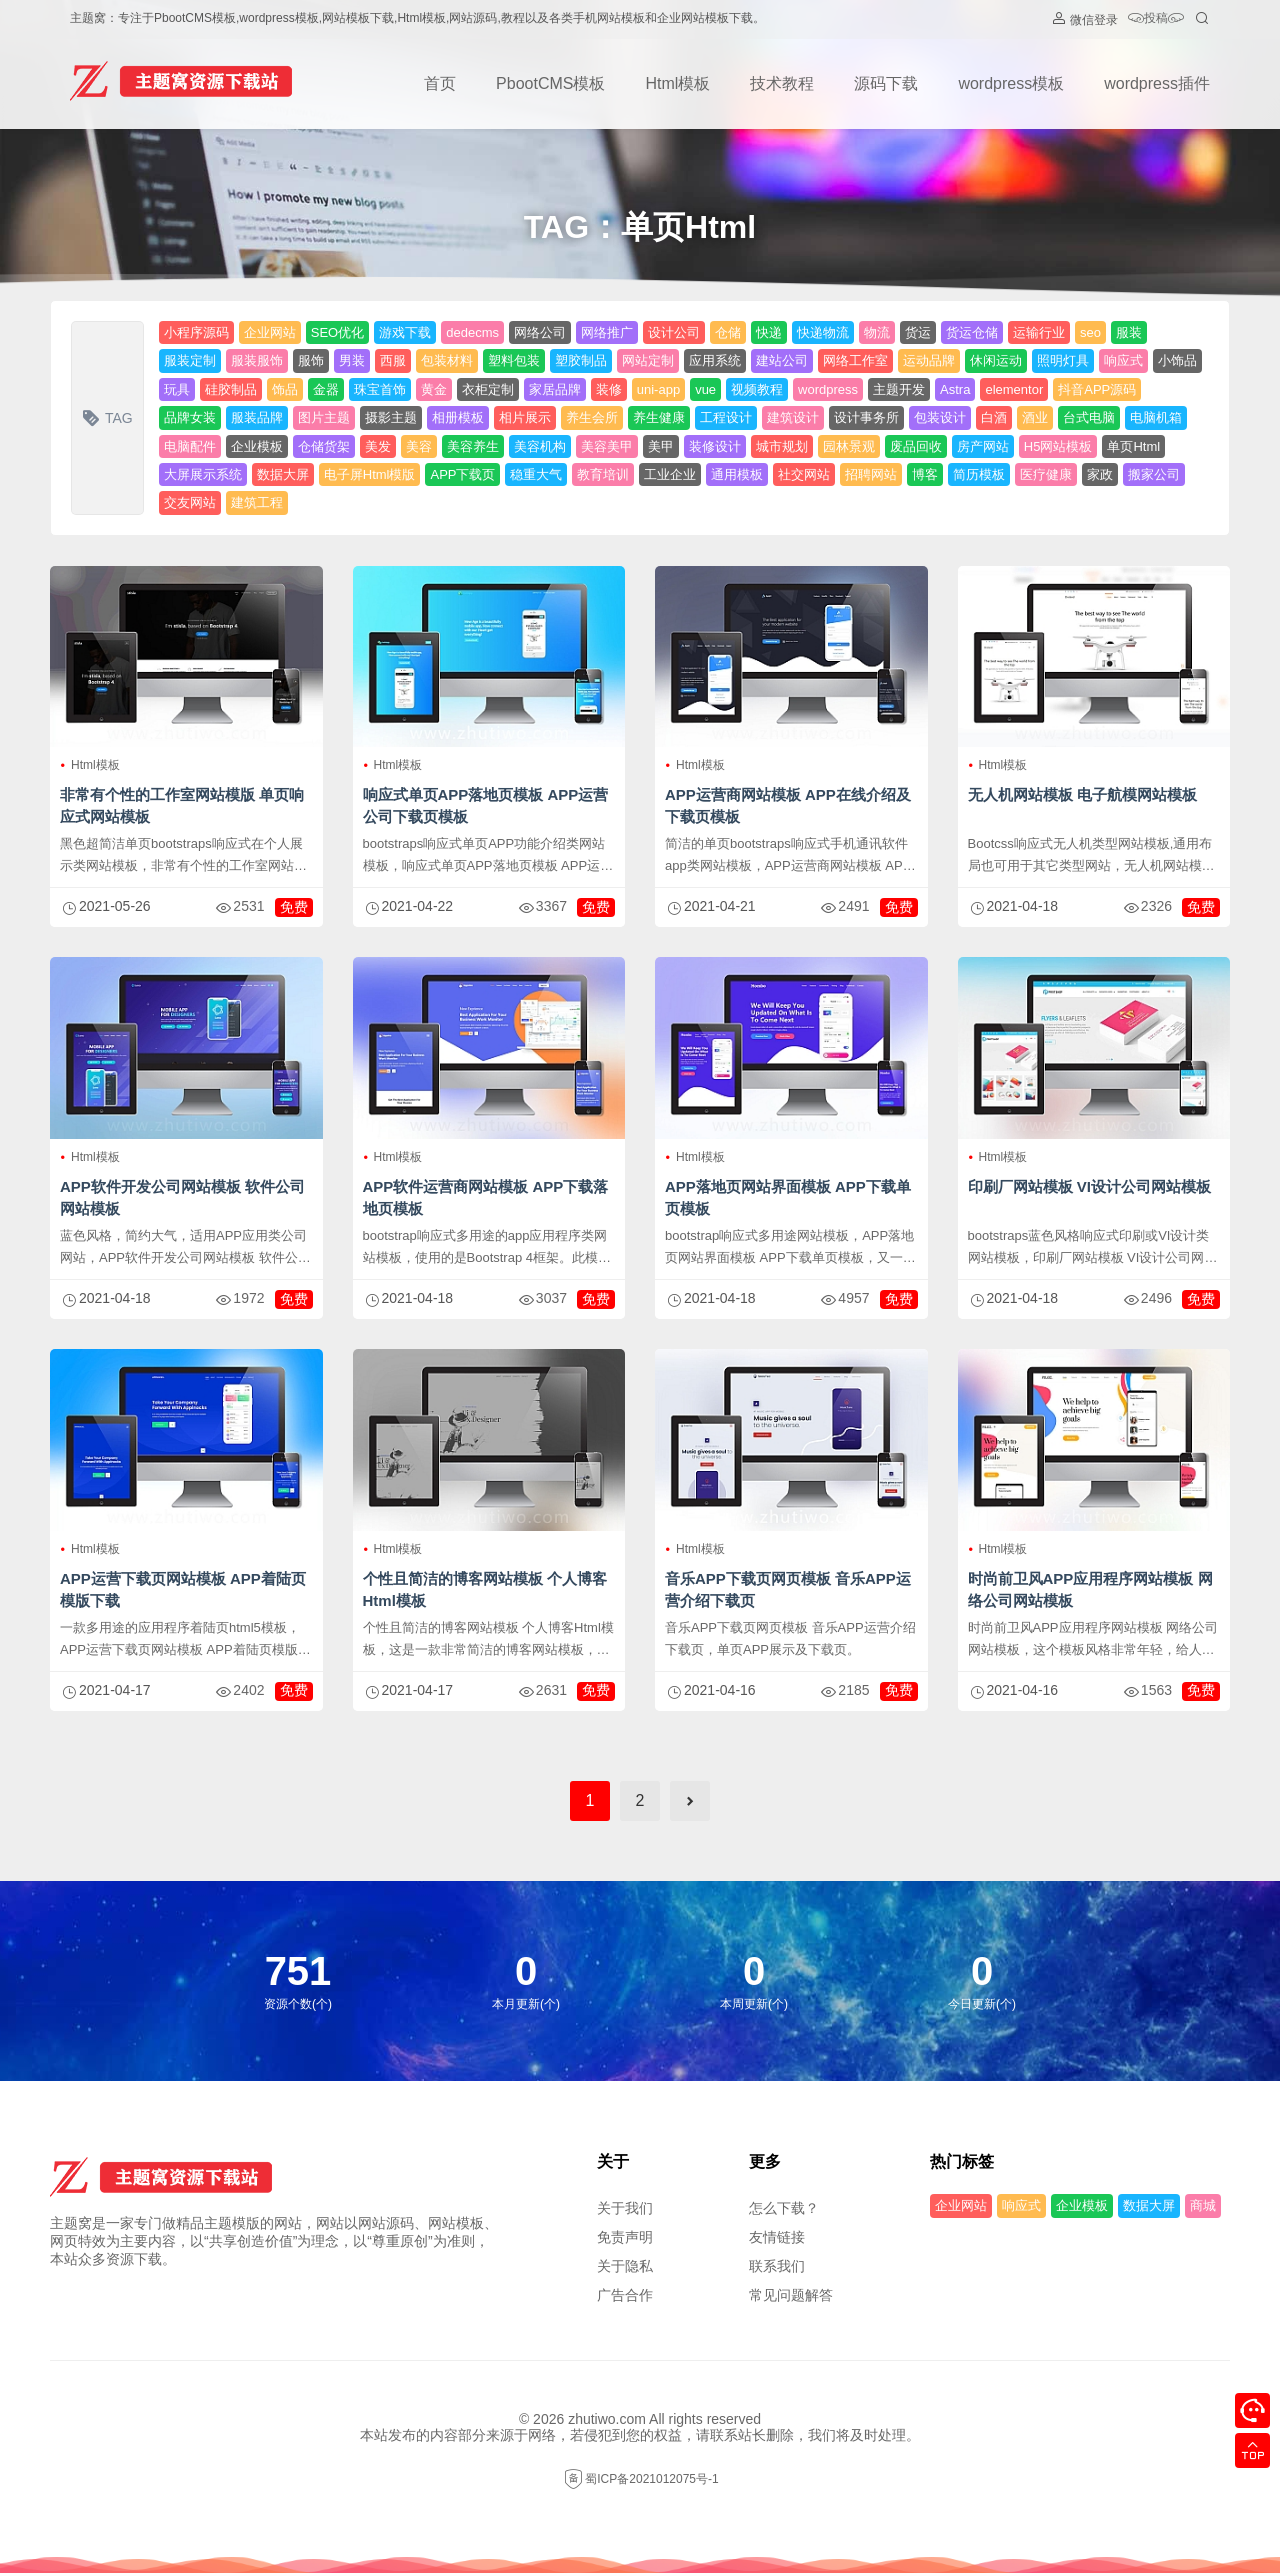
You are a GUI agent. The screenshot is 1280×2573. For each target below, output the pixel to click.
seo (1090, 332)
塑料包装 (514, 360)
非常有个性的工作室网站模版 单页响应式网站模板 (182, 805)
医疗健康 (1046, 474)
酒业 (1035, 417)
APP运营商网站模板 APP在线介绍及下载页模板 (788, 805)
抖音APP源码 (1097, 389)
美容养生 (473, 446)
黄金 (434, 389)
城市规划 (782, 446)
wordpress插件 (1157, 83)
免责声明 (625, 2237)
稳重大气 (536, 474)
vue (705, 389)
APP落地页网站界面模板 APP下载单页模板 (788, 1197)
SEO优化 (337, 332)
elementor (1014, 389)
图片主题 (324, 417)
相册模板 (458, 417)
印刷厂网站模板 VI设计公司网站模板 (1089, 1186)
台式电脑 (1089, 417)
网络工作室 (855, 360)
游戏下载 (405, 332)
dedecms (472, 332)
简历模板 (979, 474)
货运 (918, 332)
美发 (378, 446)
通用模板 (737, 474)
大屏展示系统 (203, 474)
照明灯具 (1063, 360)
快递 (769, 332)
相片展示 (525, 417)
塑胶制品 (581, 360)
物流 (877, 332)
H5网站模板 (1058, 446)
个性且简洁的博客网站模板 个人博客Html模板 (485, 1589)
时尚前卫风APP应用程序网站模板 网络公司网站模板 (1090, 1589)
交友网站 (190, 502)
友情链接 (777, 2237)
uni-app (658, 389)
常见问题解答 (791, 2295)
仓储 (728, 332)
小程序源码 (196, 332)
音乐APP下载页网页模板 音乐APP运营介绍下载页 (788, 1589)
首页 (440, 83)
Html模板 (677, 83)
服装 (1129, 332)
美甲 (661, 446)
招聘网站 (871, 474)
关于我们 (625, 2208)
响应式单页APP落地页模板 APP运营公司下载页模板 (486, 805)
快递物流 (823, 332)
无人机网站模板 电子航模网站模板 (1082, 794)
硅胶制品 (231, 389)
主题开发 (899, 389)
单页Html (1133, 446)
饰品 (285, 389)
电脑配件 (190, 446)
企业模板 (257, 446)
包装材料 (447, 360)
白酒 (994, 417)
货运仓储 (972, 332)
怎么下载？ (784, 2208)
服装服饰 (257, 360)
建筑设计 (793, 417)
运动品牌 (929, 360)
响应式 (1123, 360)
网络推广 (607, 332)
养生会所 (592, 417)
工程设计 (726, 417)
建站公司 (782, 360)
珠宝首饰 (380, 389)
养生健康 (659, 417)
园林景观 (849, 446)
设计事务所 (866, 417)
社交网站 (804, 474)
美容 (419, 446)
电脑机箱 (1156, 417)
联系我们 (777, 2266)
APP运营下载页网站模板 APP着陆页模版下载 (183, 1589)
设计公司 (674, 332)
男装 (352, 360)
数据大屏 (283, 474)
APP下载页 (462, 474)
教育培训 (603, 474)
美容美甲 (607, 446)
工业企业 (670, 474)
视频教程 (757, 389)
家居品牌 (555, 389)
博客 (925, 474)
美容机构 (540, 446)
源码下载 (886, 83)
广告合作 (625, 2295)
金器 (326, 389)
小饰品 (1177, 360)
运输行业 (1039, 332)
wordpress (828, 389)
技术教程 (782, 83)
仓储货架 (324, 446)
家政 (1100, 474)
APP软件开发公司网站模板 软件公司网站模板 (182, 1197)
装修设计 (715, 446)
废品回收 (916, 446)
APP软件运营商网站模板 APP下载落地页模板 (486, 1197)
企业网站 (270, 332)
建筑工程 (257, 502)
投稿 (1156, 19)
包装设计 (940, 417)
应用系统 (715, 360)
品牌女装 (190, 417)
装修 (609, 389)
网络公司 (540, 332)
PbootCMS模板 (550, 83)
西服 (393, 360)
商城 (1203, 2205)
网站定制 (648, 360)
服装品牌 (257, 417)
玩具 (177, 389)
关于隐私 (625, 2266)
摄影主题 (391, 417)
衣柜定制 (488, 389)
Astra (955, 389)
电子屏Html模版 (370, 474)
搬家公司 (1154, 474)
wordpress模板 (1011, 83)
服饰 (311, 360)
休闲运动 (996, 360)
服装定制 (190, 360)
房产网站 (983, 446)
